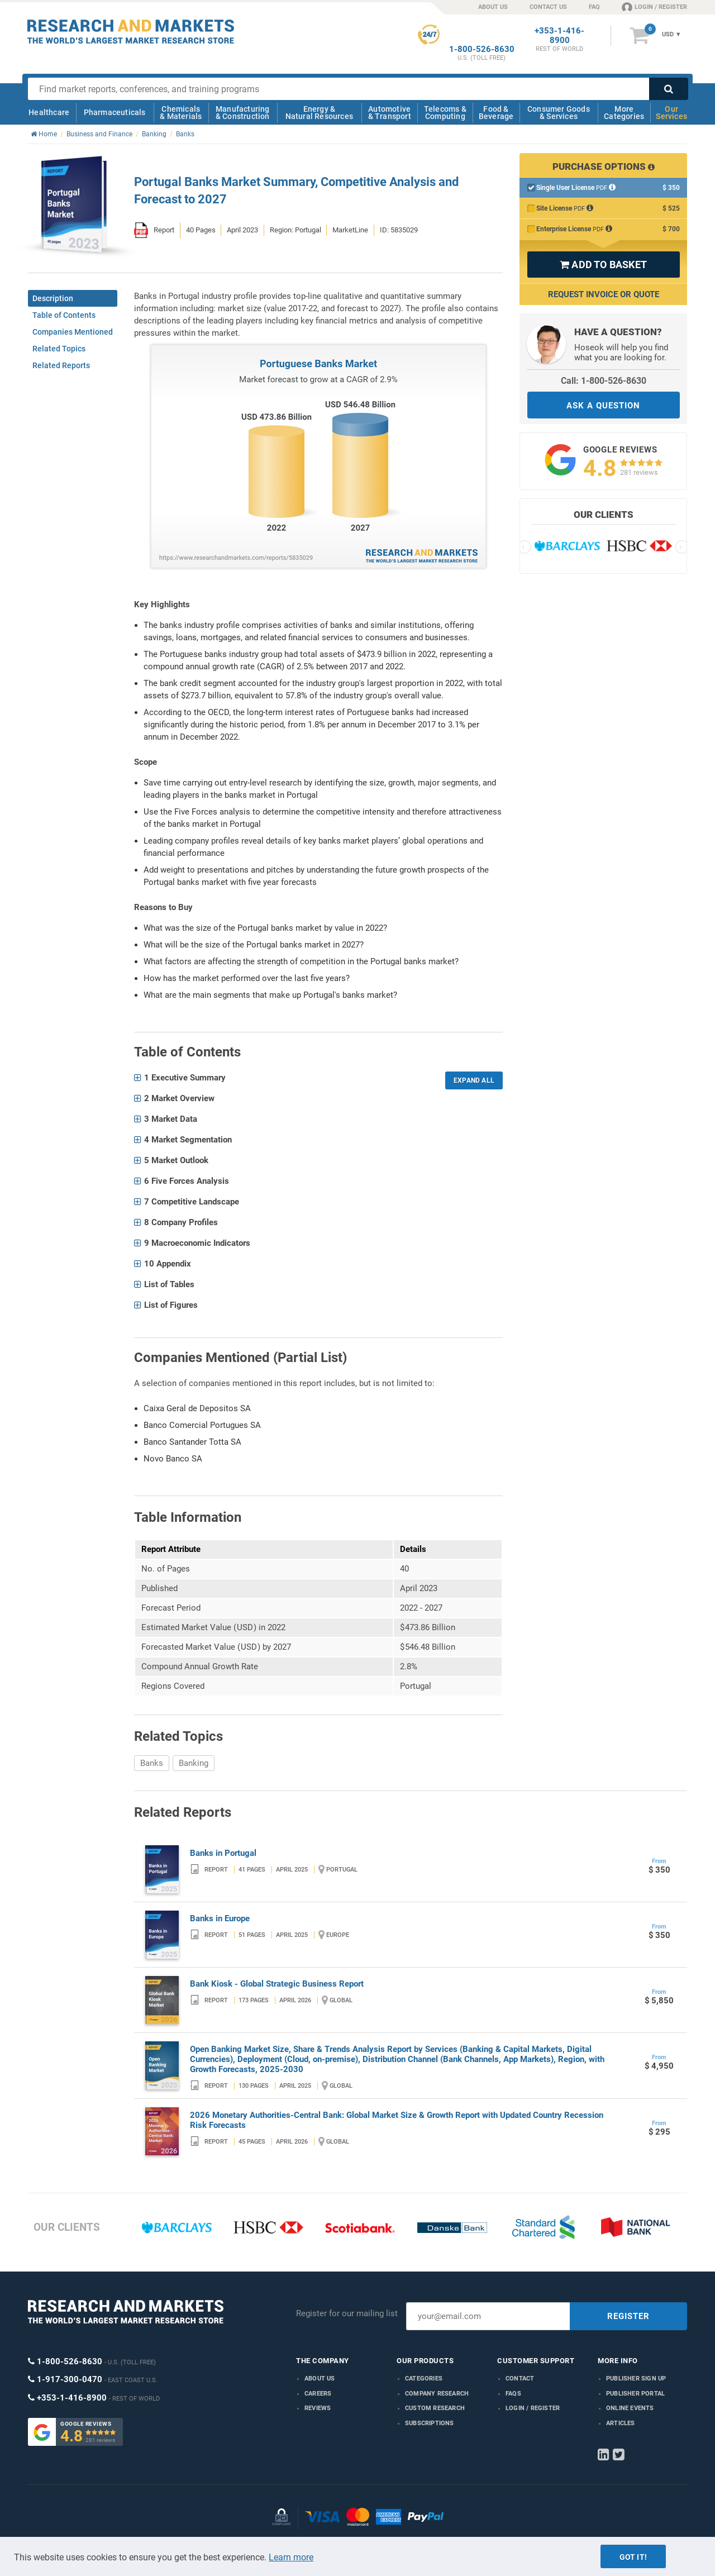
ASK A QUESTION (603, 406)
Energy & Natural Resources (319, 112)
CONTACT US (548, 7)
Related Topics (58, 348)
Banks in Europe (220, 1918)
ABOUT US (493, 7)
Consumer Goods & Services (558, 112)
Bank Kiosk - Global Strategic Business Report (277, 1984)
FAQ (594, 7)
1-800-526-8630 (481, 49)
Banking (193, 1763)
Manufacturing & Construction (243, 112)
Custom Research (435, 2408)
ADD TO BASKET (603, 264)
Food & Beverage (496, 112)
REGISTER (628, 2316)
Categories (423, 2378)
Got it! (633, 2557)
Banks (151, 1763)
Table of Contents (64, 315)
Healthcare (48, 112)
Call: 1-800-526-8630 (603, 380)
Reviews (317, 2408)
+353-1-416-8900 (559, 35)
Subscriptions (429, 2423)
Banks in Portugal (223, 1853)
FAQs (513, 2393)
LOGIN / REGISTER (654, 6)
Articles (620, 2423)
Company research (437, 2393)
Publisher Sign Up (636, 2378)
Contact (520, 2378)
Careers (317, 2393)
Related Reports (61, 365)
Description (52, 298)
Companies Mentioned (72, 331)
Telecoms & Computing (445, 112)
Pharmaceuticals (115, 112)
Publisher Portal (635, 2393)
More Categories (624, 112)
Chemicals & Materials (181, 112)
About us (319, 2378)
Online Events (630, 2408)
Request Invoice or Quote (603, 294)
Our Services (671, 112)
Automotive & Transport (389, 112)
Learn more (291, 2557)
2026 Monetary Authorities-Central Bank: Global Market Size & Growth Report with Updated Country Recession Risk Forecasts (396, 2120)
